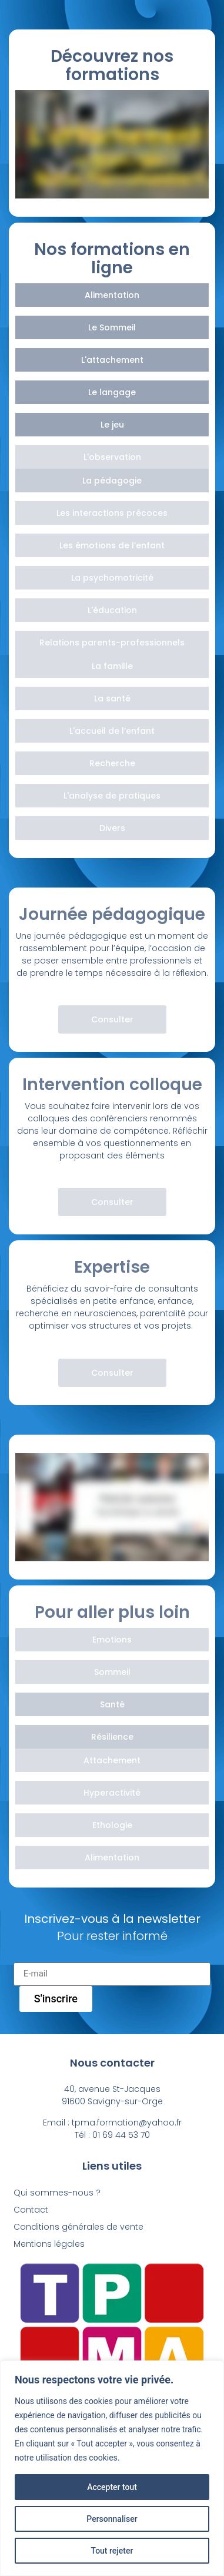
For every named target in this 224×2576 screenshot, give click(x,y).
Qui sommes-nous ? (57, 2192)
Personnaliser (111, 2519)
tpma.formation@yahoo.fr (127, 2122)
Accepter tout (112, 2487)
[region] (112, 2468)
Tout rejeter (112, 2550)
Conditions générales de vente (78, 2227)
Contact (31, 2210)
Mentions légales (49, 2244)
